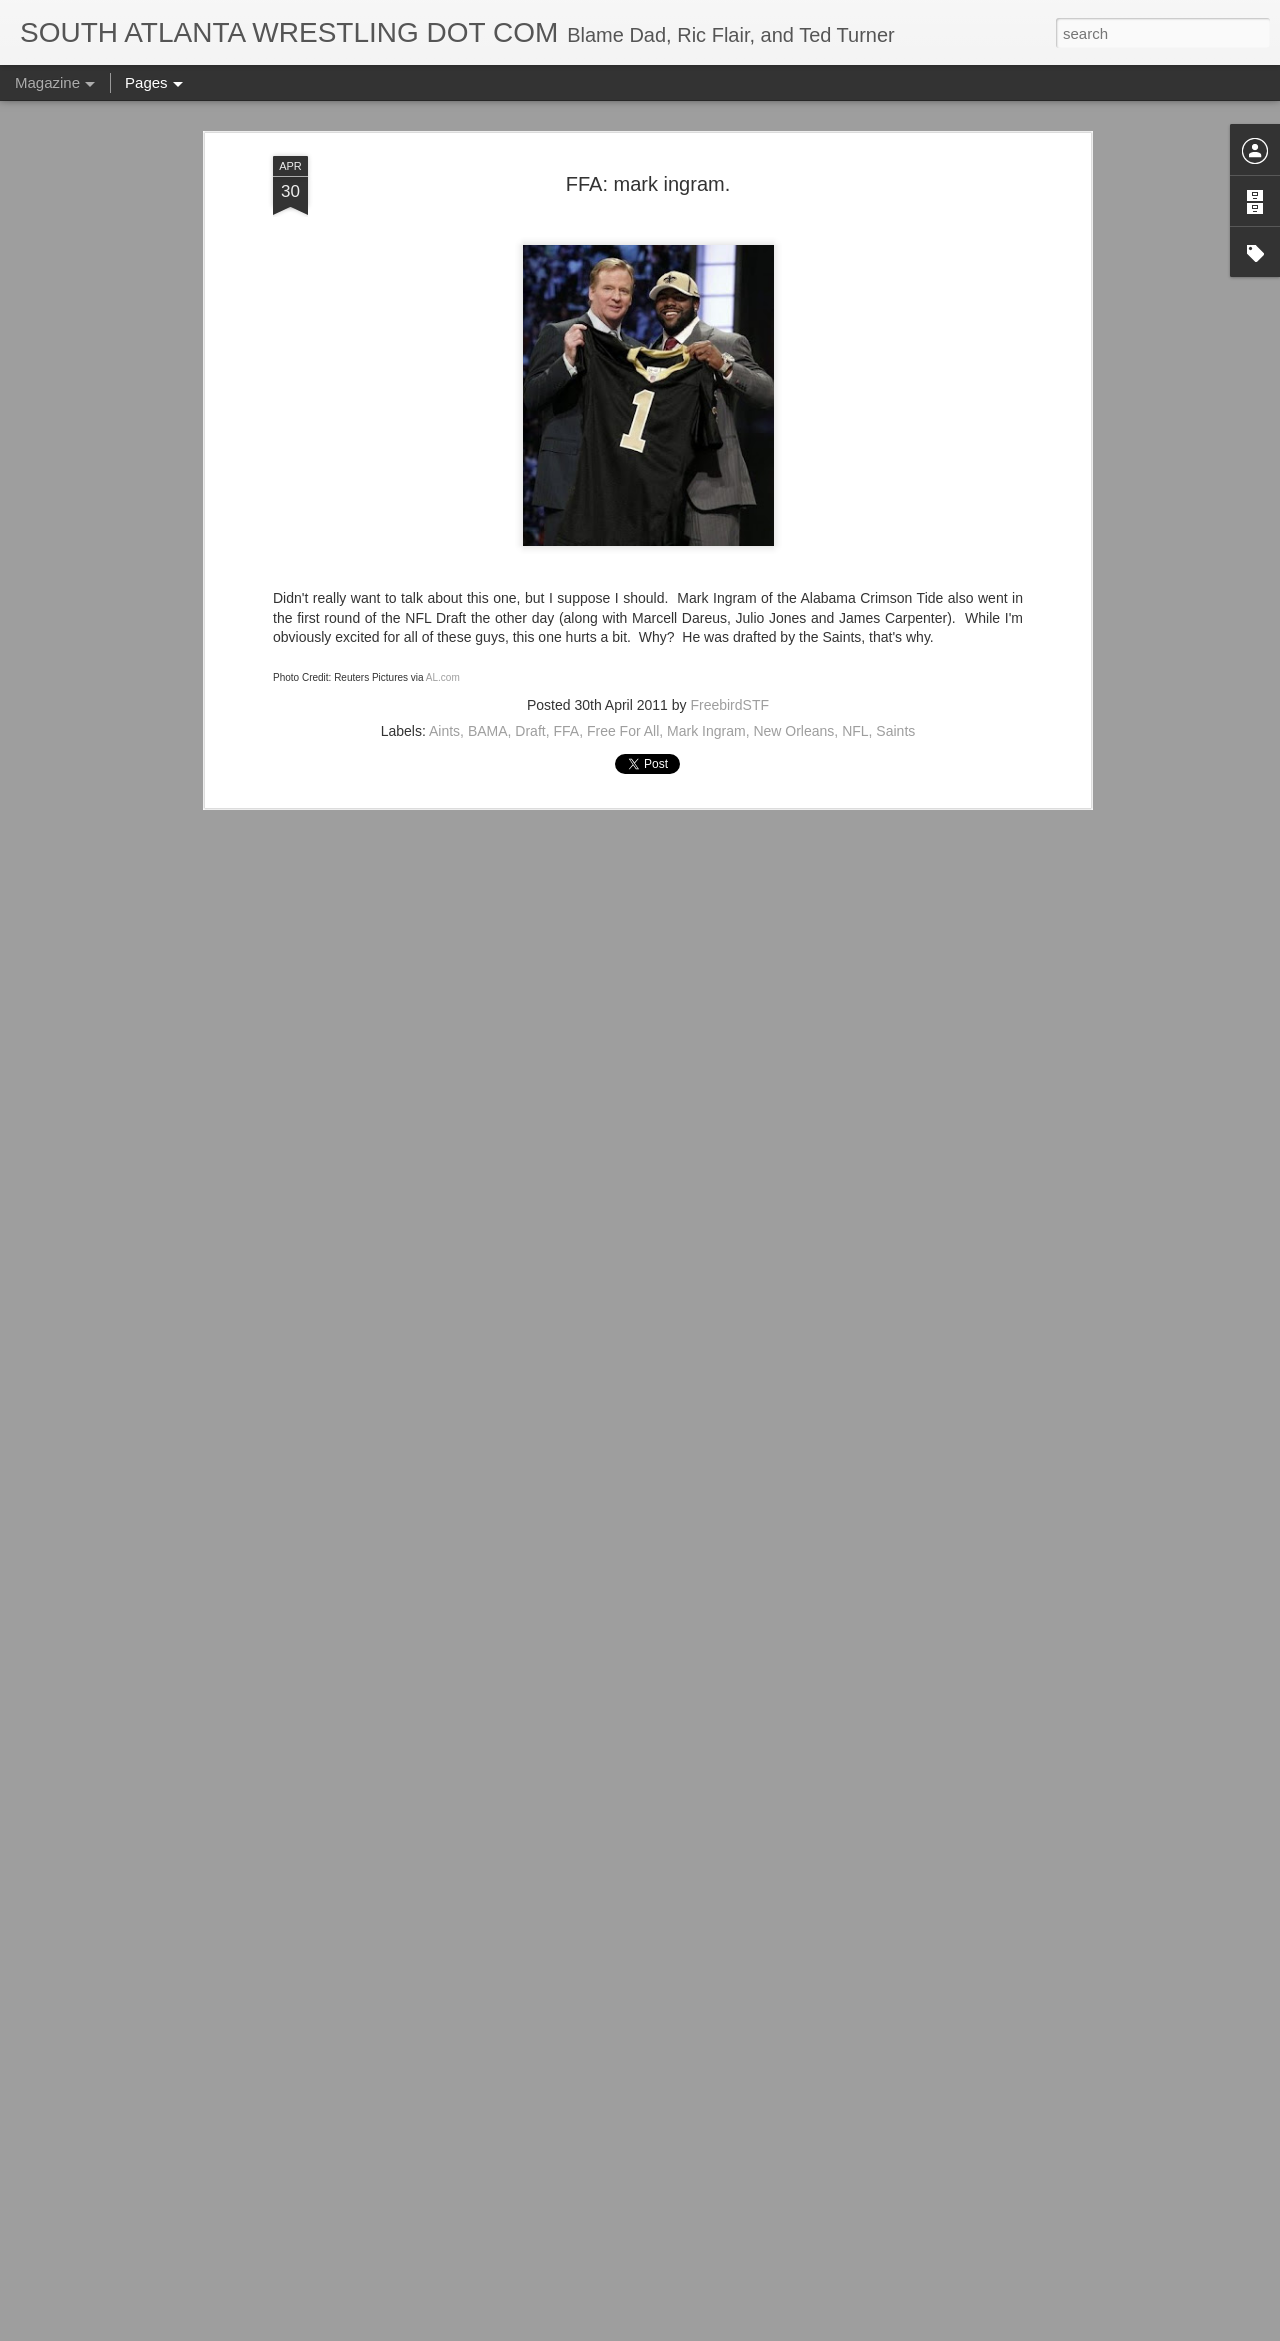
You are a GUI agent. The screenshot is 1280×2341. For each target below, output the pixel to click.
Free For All (623, 434)
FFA (566, 434)
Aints (444, 434)
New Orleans (793, 434)
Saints (895, 434)
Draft (530, 434)
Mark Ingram (706, 434)
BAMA (488, 434)
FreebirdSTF (729, 408)
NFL (855, 434)
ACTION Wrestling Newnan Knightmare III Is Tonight (624, 2091)
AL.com (443, 380)
